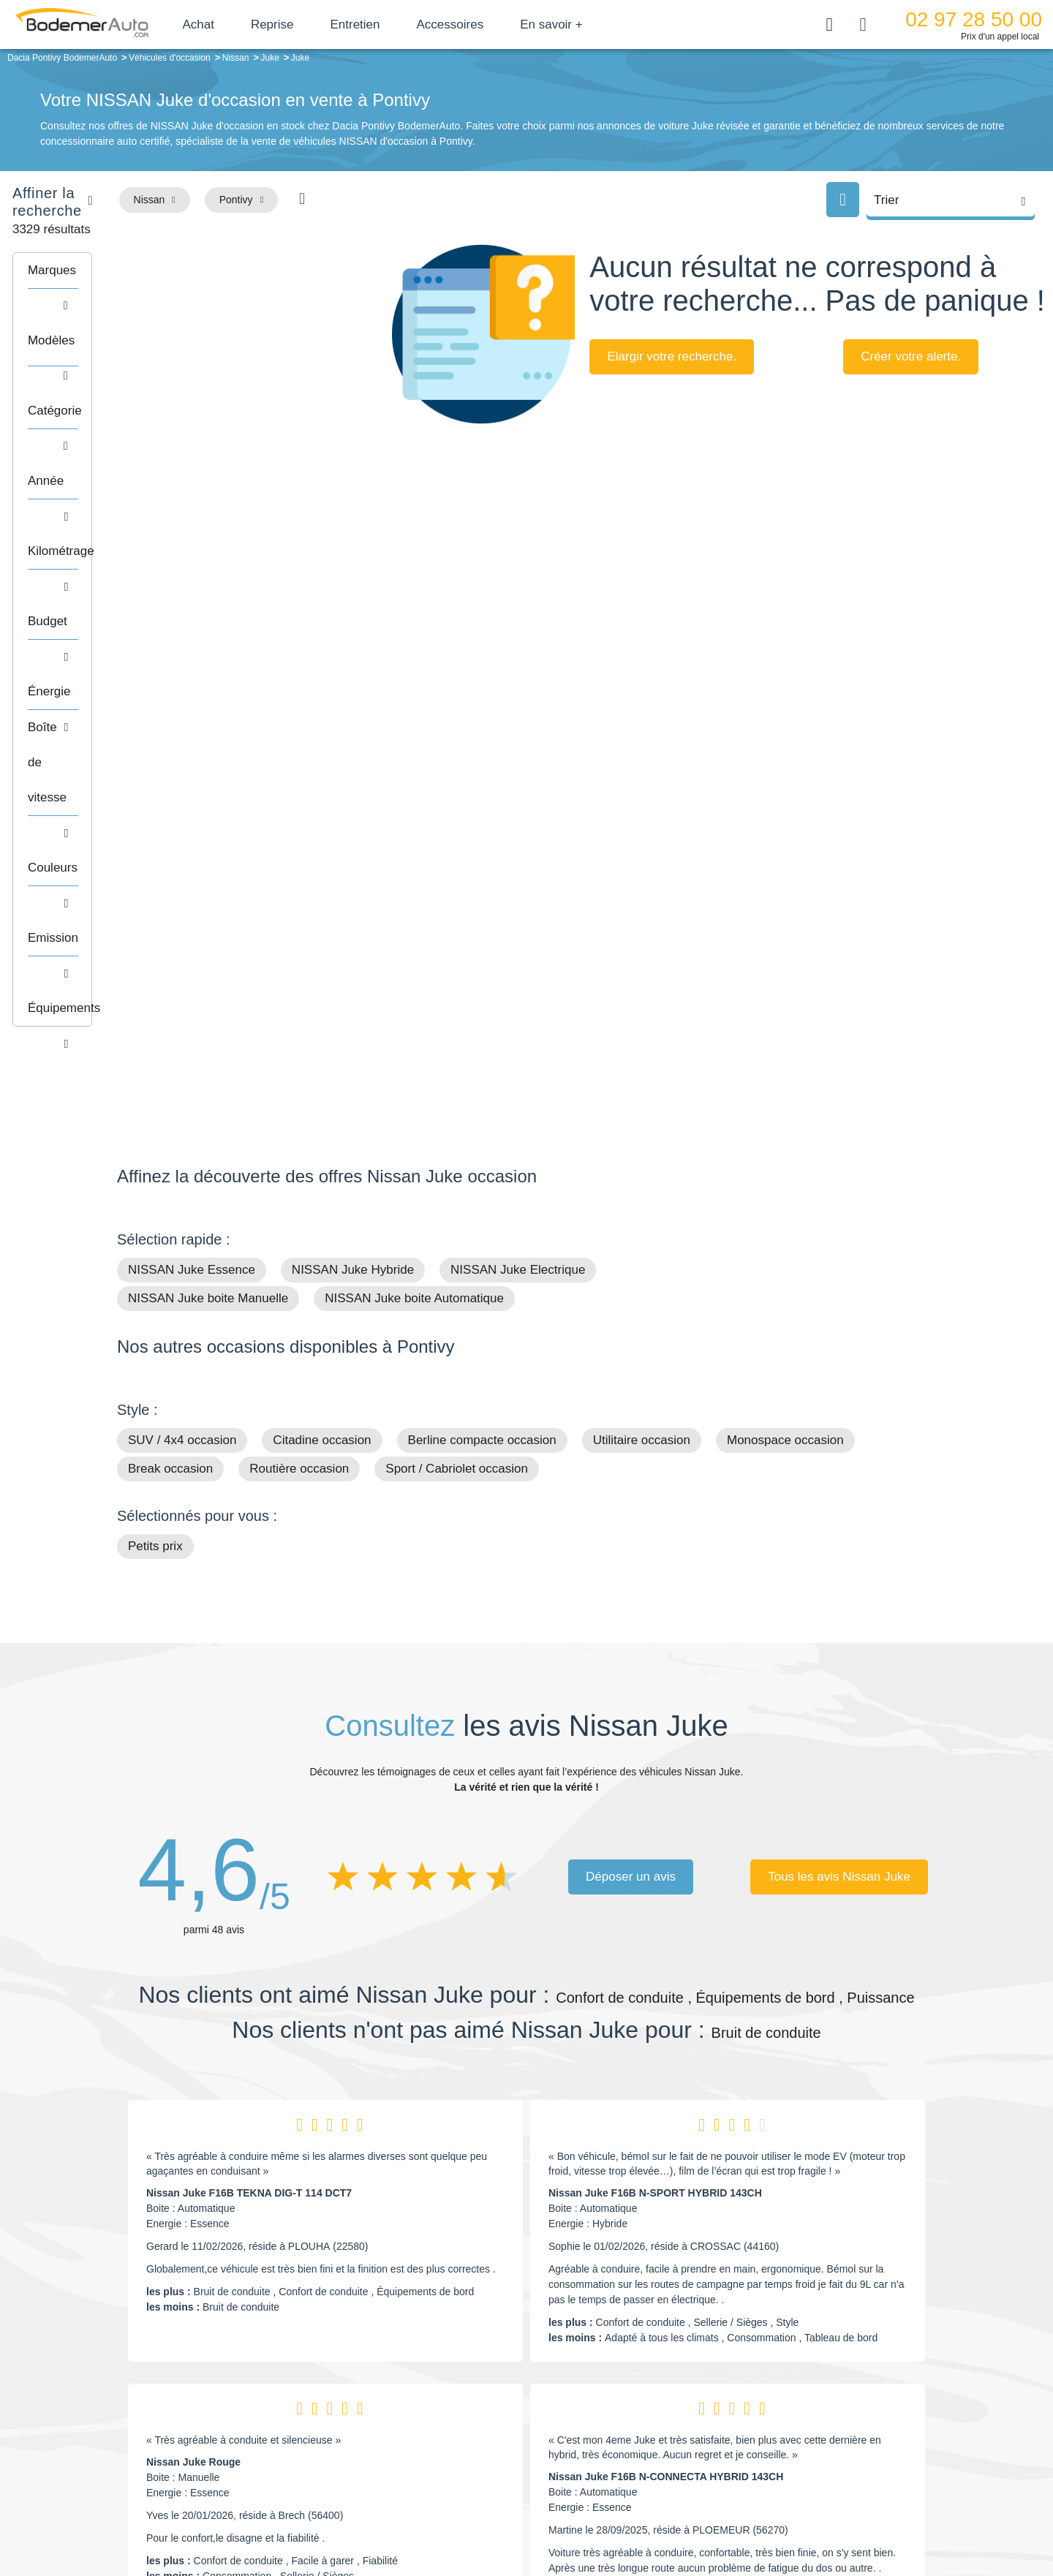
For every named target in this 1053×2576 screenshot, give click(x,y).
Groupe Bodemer (443, 2382)
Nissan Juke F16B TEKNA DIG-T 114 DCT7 (249, 1760)
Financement (433, 2427)
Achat (240, 24)
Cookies (690, 2514)
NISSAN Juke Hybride (353, 837)
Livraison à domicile (819, 2427)
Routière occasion (299, 1036)
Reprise (314, 24)
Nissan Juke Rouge (193, 2029)
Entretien (397, 24)
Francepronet (263, 2516)
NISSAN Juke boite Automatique (414, 865)
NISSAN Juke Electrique (517, 837)
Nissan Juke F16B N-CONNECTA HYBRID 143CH (665, 2044)
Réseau (421, 2405)
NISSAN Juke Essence (191, 837)
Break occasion (170, 1036)
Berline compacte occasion (482, 1007)
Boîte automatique (630, 2405)
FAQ (414, 2471)
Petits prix (155, 1113)
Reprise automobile (818, 2405)
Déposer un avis (631, 1444)
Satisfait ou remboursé (825, 2382)
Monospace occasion (785, 1007)
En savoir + (593, 24)
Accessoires (492, 24)
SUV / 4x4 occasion (182, 1007)
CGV (846, 2514)
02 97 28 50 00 (973, 19)
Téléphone (224, 2385)
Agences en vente (815, 2471)
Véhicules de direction (639, 2427)
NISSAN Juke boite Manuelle (208, 865)
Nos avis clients (160, 2413)
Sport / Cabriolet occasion (456, 1036)
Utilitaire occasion (641, 1007)
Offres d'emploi (438, 2449)
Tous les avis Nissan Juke (839, 1444)
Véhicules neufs (625, 2449)
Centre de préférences (538, 2514)
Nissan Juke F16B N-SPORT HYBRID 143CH (655, 1760)
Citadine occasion (322, 1007)
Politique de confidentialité (772, 2514)
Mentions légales (629, 2514)
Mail (143, 2385)
